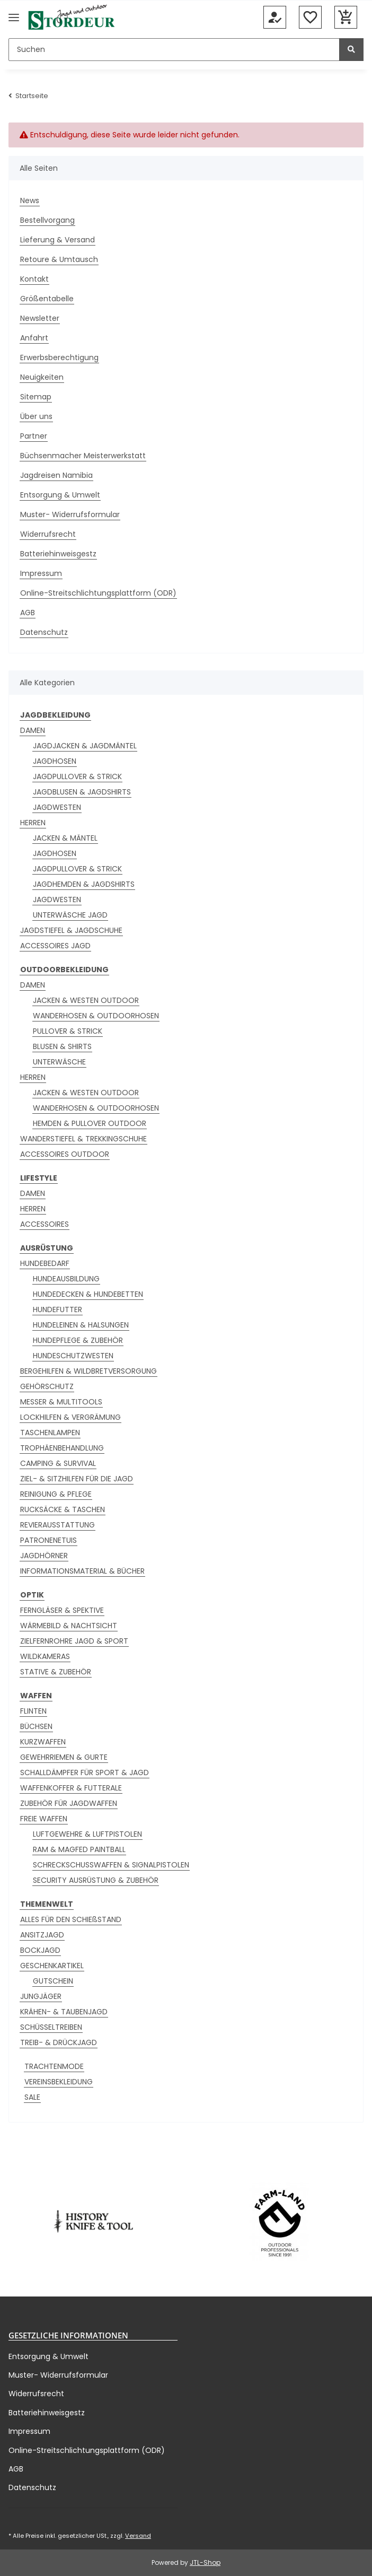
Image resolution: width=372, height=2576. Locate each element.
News (29, 200)
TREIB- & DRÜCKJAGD (58, 2042)
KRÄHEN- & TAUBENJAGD (64, 2011)
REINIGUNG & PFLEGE (56, 1494)
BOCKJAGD (40, 1950)
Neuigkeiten (42, 377)
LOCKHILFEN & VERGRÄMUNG (70, 1417)
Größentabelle (47, 298)
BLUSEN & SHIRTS (62, 1046)
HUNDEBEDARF (44, 1263)
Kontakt (34, 279)
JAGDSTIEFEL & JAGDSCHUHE (71, 930)
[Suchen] (174, 49)
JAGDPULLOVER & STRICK (77, 776)
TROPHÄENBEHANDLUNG (62, 1448)
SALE (32, 2097)
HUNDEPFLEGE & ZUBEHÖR (78, 1340)
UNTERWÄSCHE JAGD (70, 915)
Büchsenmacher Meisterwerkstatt (83, 455)
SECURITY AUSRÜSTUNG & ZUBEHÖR (95, 1880)
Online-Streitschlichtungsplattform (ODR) (98, 593)
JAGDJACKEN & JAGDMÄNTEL (85, 745)
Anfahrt (34, 338)
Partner (33, 436)
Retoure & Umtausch (59, 259)
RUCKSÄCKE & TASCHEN (62, 1509)
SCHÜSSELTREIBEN (51, 2027)
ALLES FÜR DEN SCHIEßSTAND (70, 1919)
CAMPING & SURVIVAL (58, 1463)
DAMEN (32, 730)
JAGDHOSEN (54, 761)
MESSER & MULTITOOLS (61, 1401)
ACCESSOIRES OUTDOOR (64, 1154)
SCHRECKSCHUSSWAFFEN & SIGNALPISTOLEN (111, 1864)
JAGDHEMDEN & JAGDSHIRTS (84, 884)
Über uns (36, 416)
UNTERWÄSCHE (59, 1061)
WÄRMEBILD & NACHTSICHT (68, 1625)
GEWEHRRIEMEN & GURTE (64, 1757)
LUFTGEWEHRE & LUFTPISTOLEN (87, 1834)
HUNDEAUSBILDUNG (66, 1278)
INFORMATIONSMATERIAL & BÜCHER (82, 1571)
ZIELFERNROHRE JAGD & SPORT (74, 1641)
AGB (27, 612)
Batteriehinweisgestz (58, 553)
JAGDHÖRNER (44, 1555)
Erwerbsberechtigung (59, 357)
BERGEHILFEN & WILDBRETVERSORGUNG (88, 1371)
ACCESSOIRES (44, 1224)
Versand (138, 2535)
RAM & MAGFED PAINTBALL (79, 1849)
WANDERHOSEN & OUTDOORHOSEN (96, 1015)
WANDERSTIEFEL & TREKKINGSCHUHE (83, 1138)
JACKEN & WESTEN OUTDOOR (86, 1000)
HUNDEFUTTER (57, 1309)
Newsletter (39, 318)
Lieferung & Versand (57, 239)
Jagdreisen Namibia (56, 475)
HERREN (33, 822)
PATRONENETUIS (48, 1540)
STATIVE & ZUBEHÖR (55, 1671)
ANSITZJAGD (42, 1934)
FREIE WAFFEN (43, 1818)
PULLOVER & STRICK (67, 1031)
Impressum (41, 573)
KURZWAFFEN (43, 1741)
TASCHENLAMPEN (50, 1432)
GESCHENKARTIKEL (52, 1965)
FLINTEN (33, 1711)
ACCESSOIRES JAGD (55, 945)
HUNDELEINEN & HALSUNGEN (81, 1325)
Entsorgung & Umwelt (60, 495)
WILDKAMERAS (45, 1656)
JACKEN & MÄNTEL (65, 838)
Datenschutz (44, 632)
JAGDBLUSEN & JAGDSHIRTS (82, 792)
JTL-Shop (205, 2562)
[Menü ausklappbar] (13, 17)
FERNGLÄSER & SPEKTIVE (62, 1610)
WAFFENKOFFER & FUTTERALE (71, 1788)
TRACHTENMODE (54, 2066)
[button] (275, 17)
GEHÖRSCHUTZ (47, 1386)
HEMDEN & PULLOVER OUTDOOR (89, 1123)
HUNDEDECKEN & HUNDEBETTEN (88, 1294)
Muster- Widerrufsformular (70, 514)
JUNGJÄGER (40, 1996)
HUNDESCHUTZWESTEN (73, 1355)
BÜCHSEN (36, 1726)
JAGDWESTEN (57, 807)
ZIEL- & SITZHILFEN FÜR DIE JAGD (76, 1478)
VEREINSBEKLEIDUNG (58, 2081)
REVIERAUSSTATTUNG (57, 1525)
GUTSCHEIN (53, 1981)
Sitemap (35, 396)
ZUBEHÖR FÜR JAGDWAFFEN (68, 1803)
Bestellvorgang (47, 220)
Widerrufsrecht (48, 534)
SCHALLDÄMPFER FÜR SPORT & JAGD (84, 1772)
